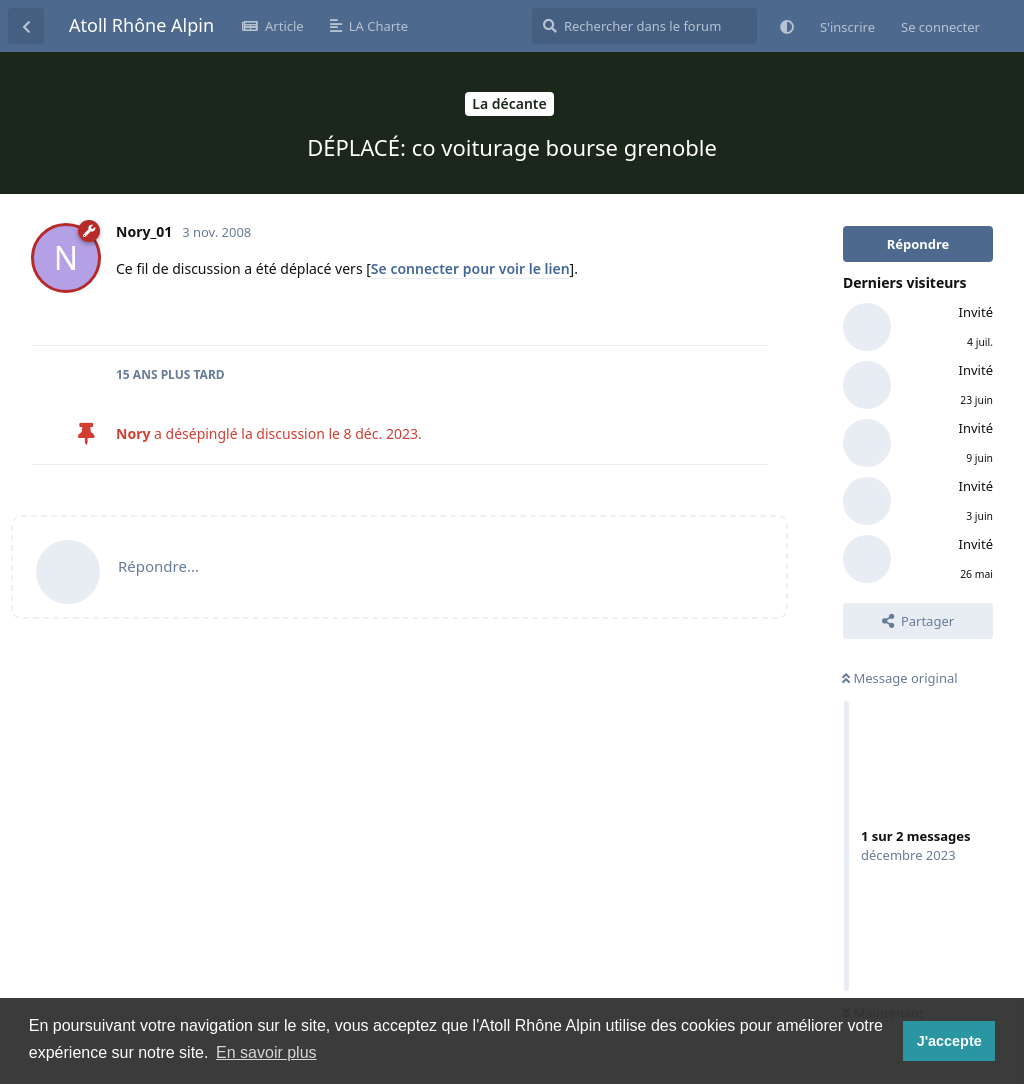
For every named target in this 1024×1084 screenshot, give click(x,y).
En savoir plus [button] (266, 1052)
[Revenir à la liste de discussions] (26, 26)
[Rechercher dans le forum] (644, 26)
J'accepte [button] (949, 1041)
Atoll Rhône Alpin (141, 25)
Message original (900, 678)
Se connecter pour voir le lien (470, 268)
